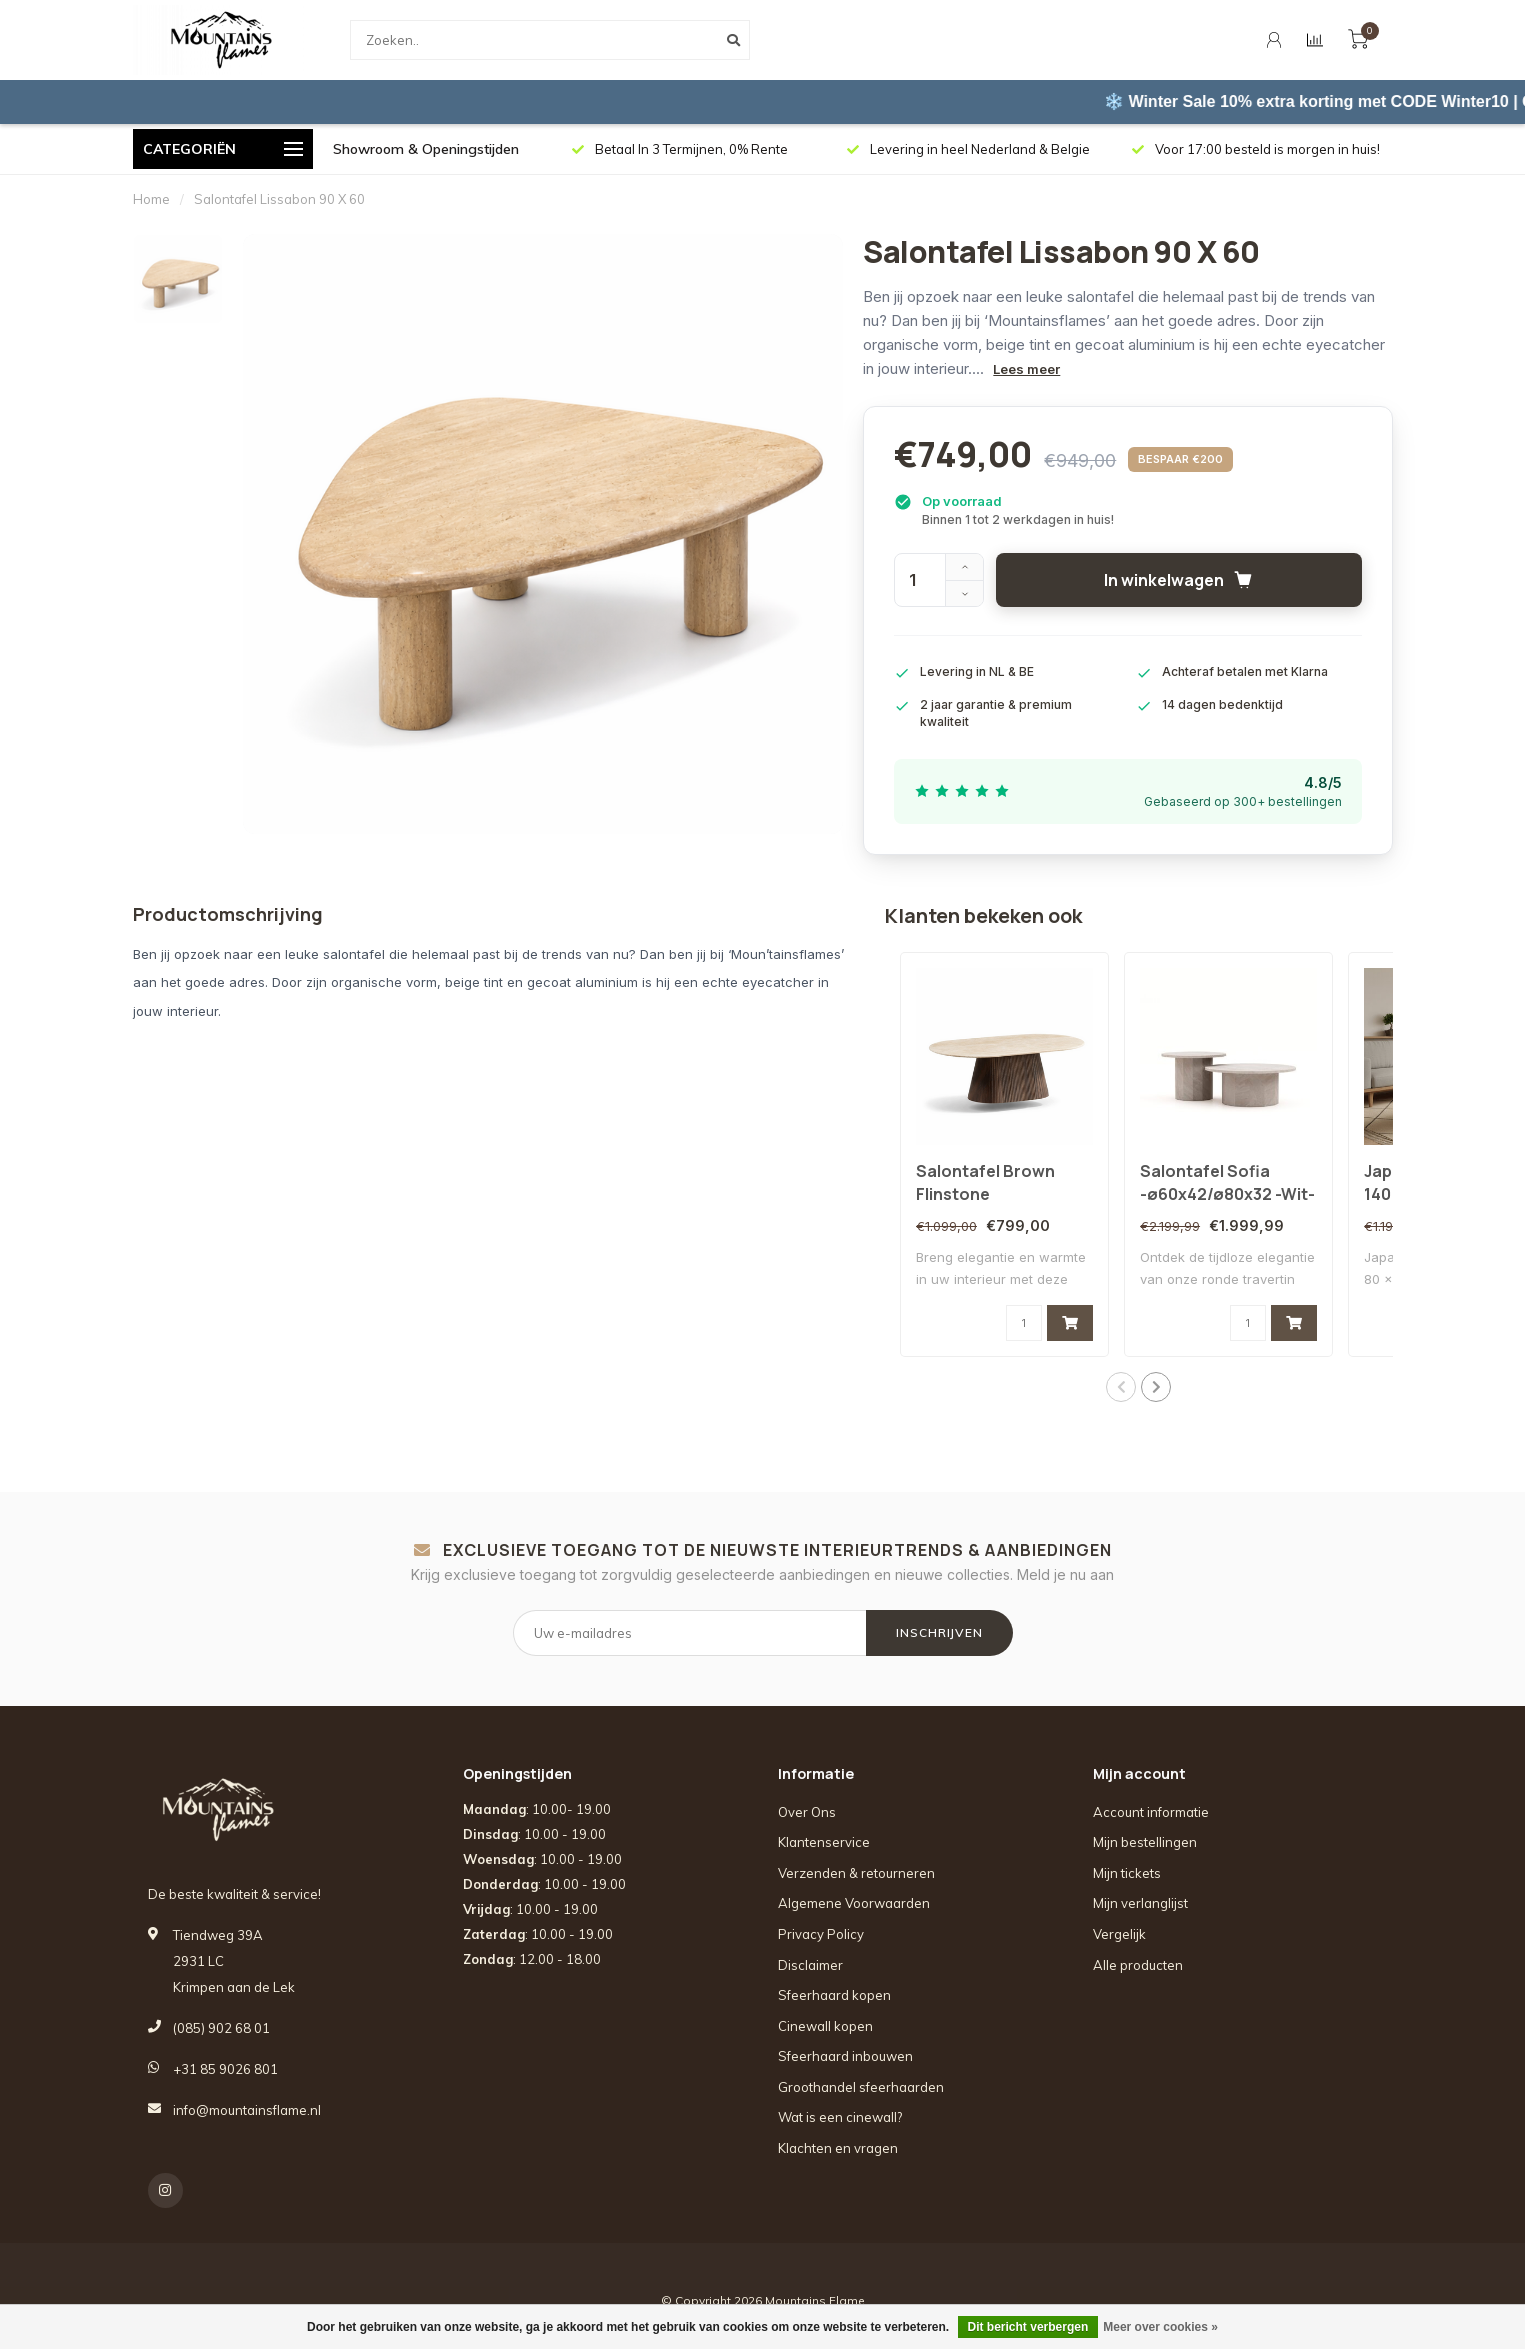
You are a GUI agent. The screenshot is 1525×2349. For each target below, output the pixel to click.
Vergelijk (1119, 1934)
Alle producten (1138, 1965)
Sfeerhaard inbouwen (845, 2056)
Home (151, 199)
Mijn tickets (1127, 1873)
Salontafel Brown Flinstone (985, 1182)
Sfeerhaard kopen (834, 1995)
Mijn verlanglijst (1140, 1903)
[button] (1121, 1387)
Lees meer (1026, 369)
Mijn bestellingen (1145, 1842)
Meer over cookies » (1160, 2327)
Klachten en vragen (838, 2148)
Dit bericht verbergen (1028, 2327)
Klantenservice (824, 1842)
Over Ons (807, 1812)
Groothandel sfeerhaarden (861, 2087)
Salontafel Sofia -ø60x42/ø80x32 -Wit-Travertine (1227, 1194)
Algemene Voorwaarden (854, 1903)
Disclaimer (810, 1965)
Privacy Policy (821, 1934)
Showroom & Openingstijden (426, 149)
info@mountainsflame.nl (247, 2110)
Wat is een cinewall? (840, 2117)
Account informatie (1151, 1812)
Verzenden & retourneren (856, 1873)
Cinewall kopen (825, 2026)
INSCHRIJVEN (939, 1632)
